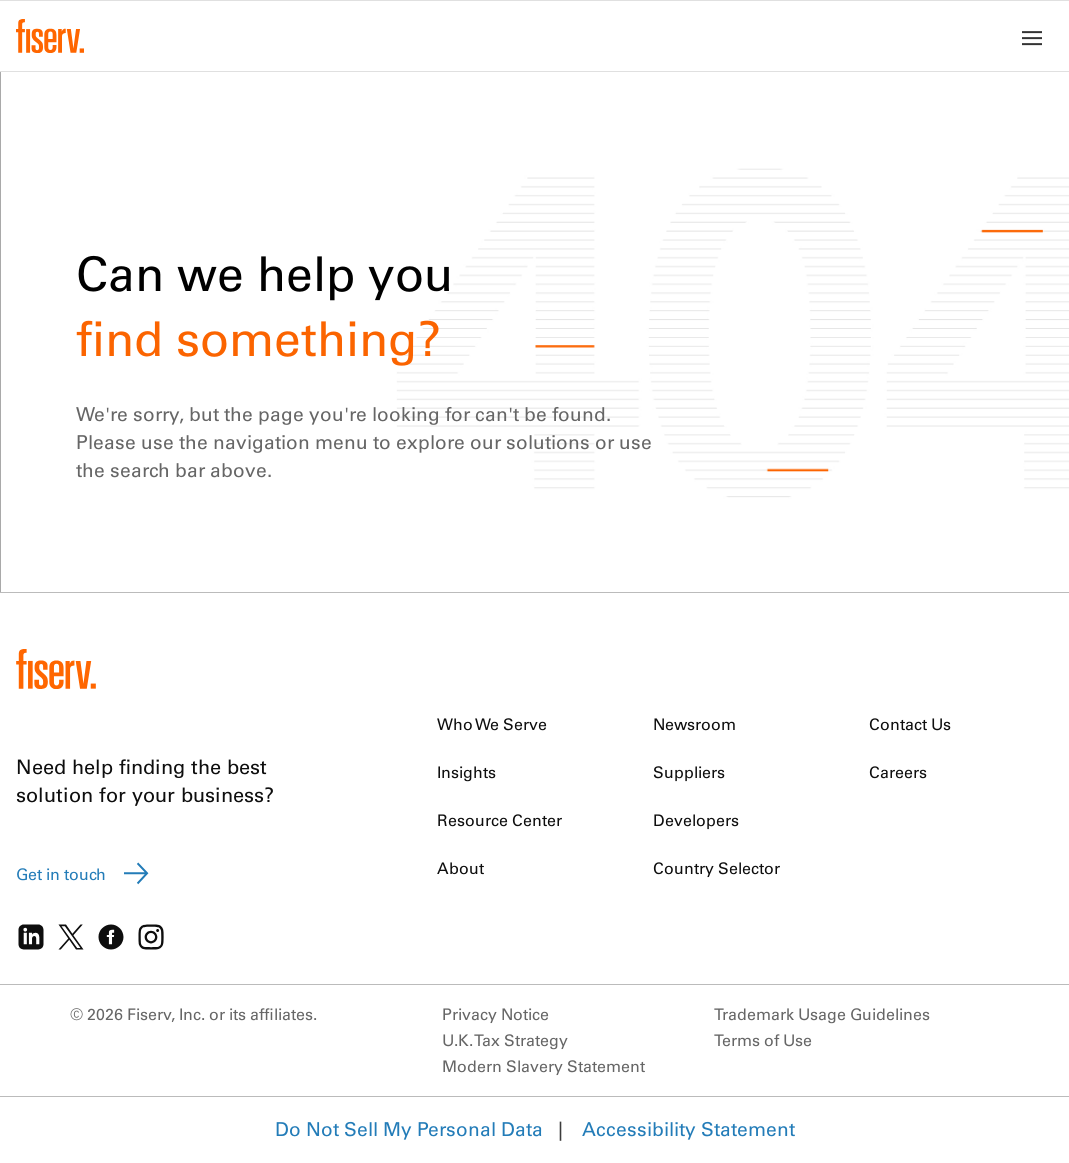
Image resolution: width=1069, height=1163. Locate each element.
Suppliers (689, 772)
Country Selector (716, 868)
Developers (696, 820)
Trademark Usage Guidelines (822, 1014)
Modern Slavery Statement (543, 1066)
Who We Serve (492, 724)
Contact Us (910, 724)
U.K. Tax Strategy (505, 1040)
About (460, 868)
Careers (898, 772)
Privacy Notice (495, 1014)
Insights (466, 772)
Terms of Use (763, 1040)
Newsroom (694, 724)
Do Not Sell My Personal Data (409, 1129)
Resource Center (499, 820)
